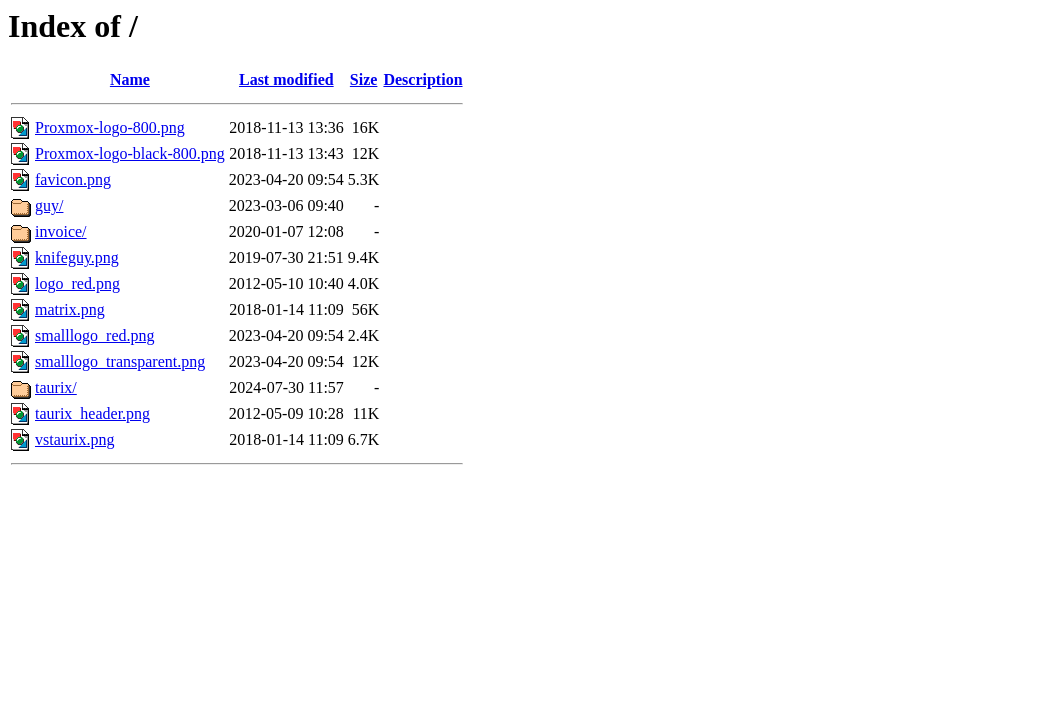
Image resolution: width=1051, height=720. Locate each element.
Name (130, 79)
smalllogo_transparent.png (120, 361)
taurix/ (56, 387)
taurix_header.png (92, 413)
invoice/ (61, 231)
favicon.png (73, 179)
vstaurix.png (75, 439)
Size (364, 79)
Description (422, 79)
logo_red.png (77, 283)
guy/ (49, 205)
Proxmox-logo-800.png (110, 127)
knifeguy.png (77, 257)
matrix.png (70, 309)
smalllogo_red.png (95, 335)
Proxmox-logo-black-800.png (130, 153)
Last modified (286, 79)
